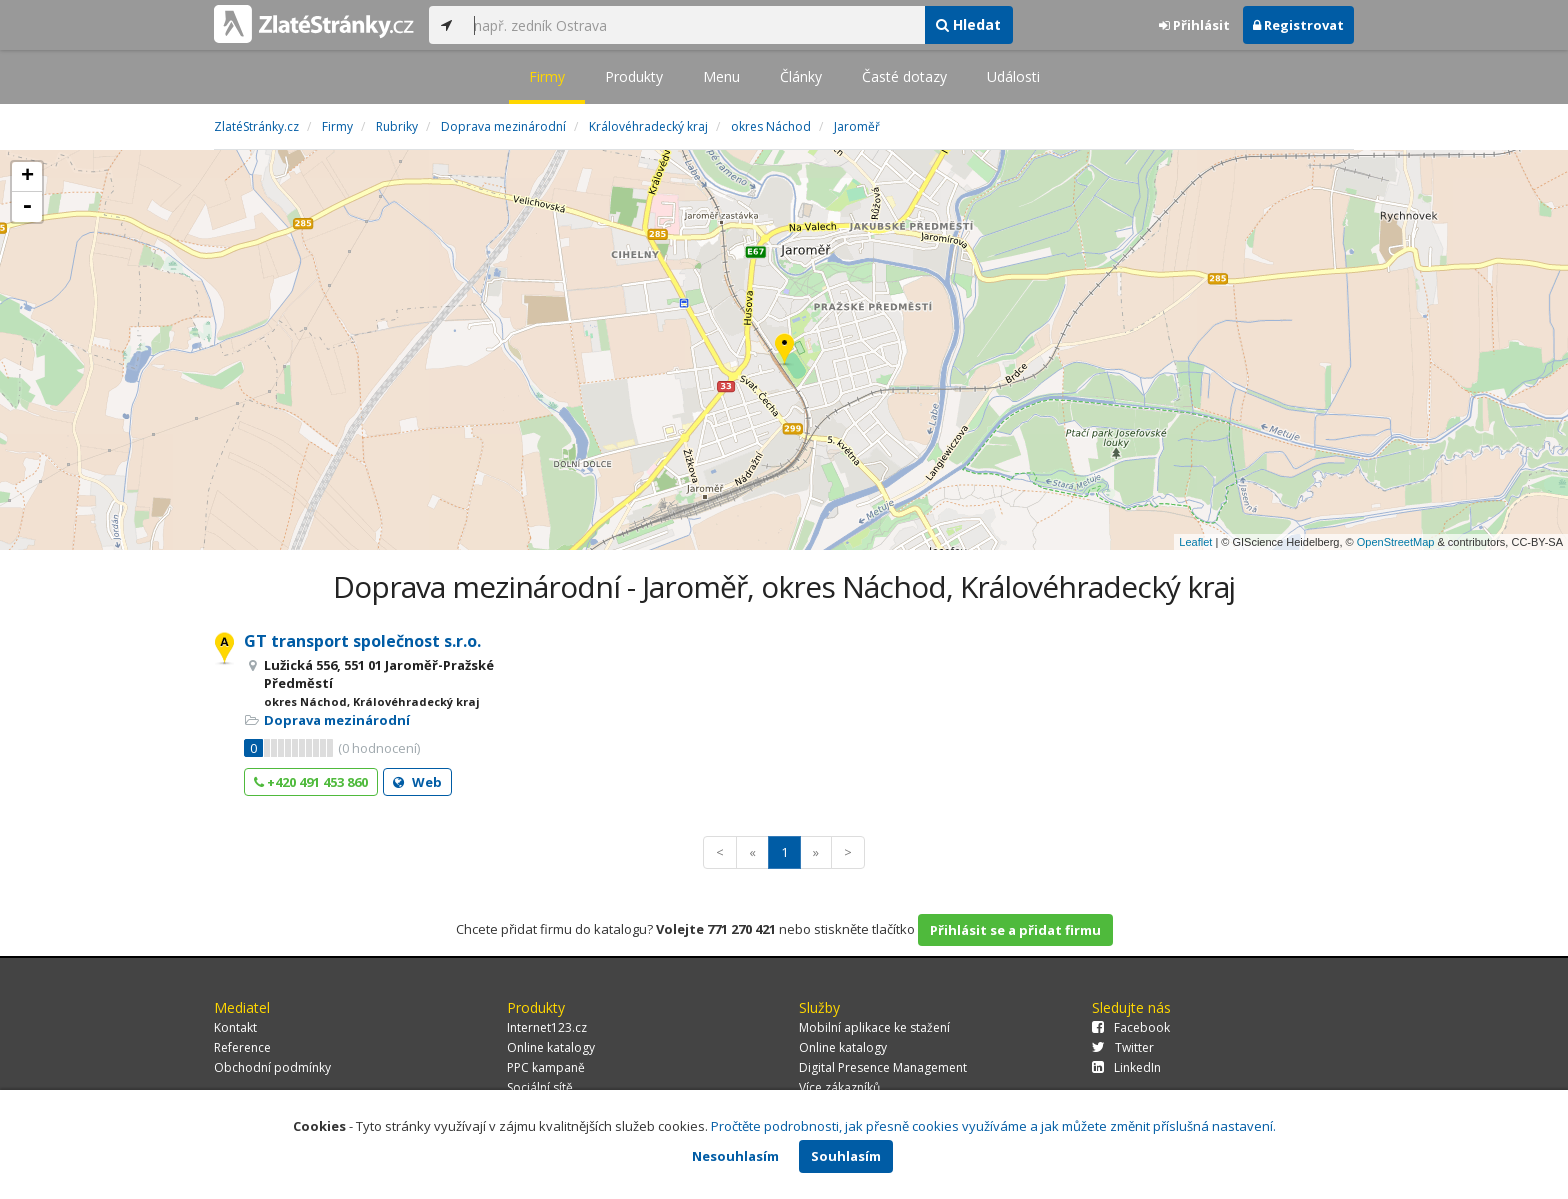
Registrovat (1298, 25)
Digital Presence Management (883, 1067)
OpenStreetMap (1396, 542)
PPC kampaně (546, 1067)
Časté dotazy (904, 76)
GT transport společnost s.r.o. (362, 641)
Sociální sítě (540, 1087)
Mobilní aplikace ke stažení (874, 1027)
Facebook (1131, 1027)
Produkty (634, 76)
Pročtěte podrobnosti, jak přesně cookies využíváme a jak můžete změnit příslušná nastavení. (993, 1126)
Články (801, 76)
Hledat (968, 24)
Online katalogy (551, 1047)
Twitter (1123, 1047)
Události (1013, 76)
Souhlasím (846, 1156)
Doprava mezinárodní (337, 720)
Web (417, 782)
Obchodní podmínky (272, 1067)
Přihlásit (1194, 25)
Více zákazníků (839, 1087)
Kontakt (235, 1027)
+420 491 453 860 (311, 782)
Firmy (547, 76)
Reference (242, 1047)
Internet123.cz (547, 1027)
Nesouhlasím (735, 1156)
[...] (694, 25)
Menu (721, 76)
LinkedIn (1126, 1067)
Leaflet (1195, 542)
